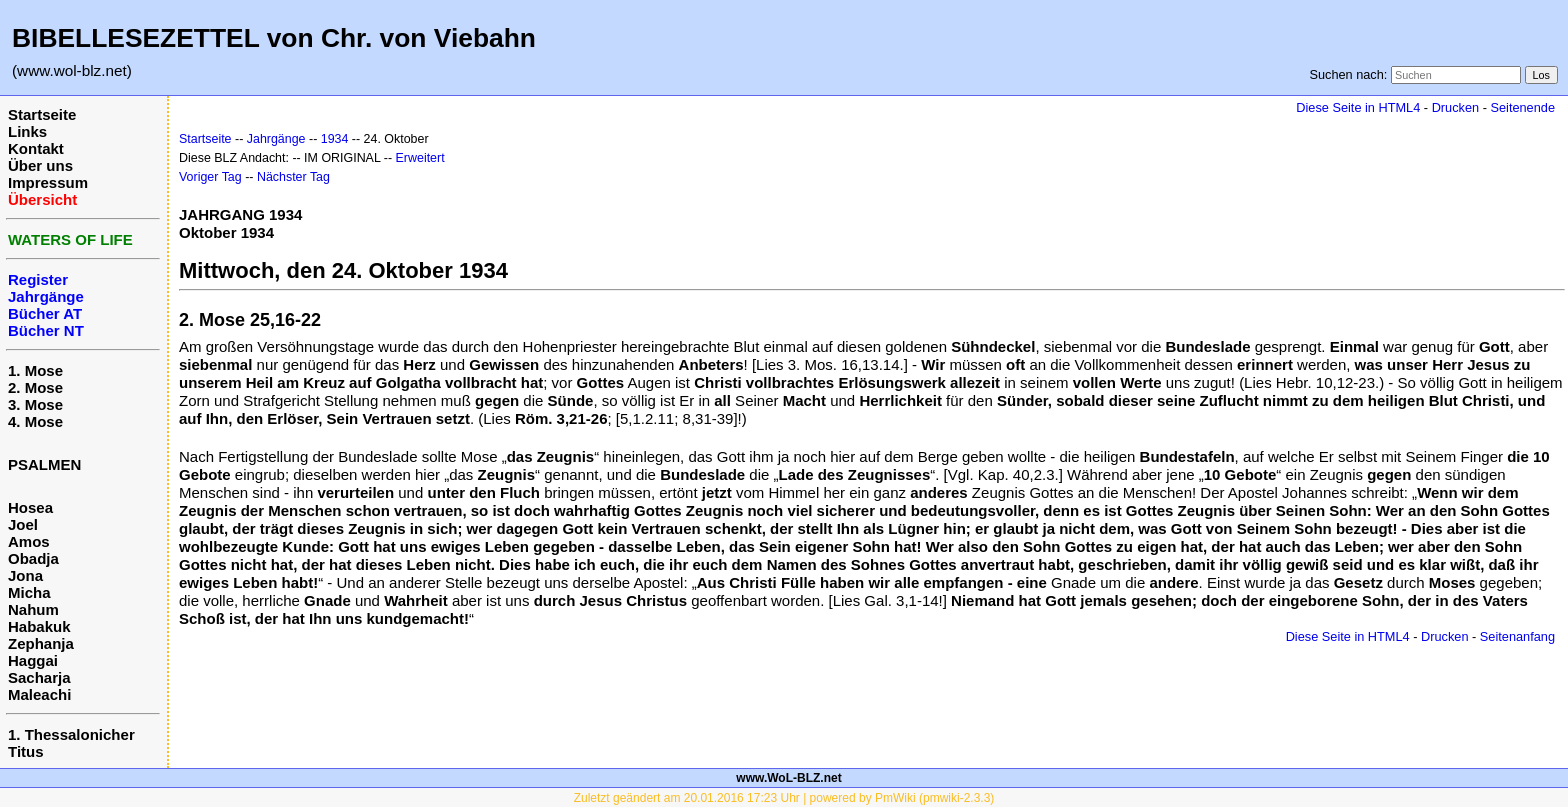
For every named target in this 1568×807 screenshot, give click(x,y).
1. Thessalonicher (71, 734)
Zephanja (41, 643)
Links (27, 131)
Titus (26, 751)
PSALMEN (44, 464)
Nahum (33, 609)
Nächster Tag (293, 177)
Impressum (48, 182)
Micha (29, 592)
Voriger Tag (210, 177)
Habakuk (39, 626)
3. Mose (35, 404)
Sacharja (39, 677)
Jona (25, 575)
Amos (29, 541)
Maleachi (39, 694)
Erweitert (420, 158)
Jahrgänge (276, 139)
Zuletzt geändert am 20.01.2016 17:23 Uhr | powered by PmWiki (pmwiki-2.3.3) (784, 798)
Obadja (33, 558)
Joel (23, 524)
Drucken (1455, 107)
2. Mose (35, 387)
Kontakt (36, 148)
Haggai (33, 660)
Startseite (42, 114)
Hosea (30, 507)
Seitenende (1522, 107)
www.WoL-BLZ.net (788, 778)
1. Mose (35, 370)
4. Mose (35, 421)
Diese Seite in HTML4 (1358, 107)
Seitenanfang (1517, 636)
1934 (335, 139)
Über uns (40, 165)
